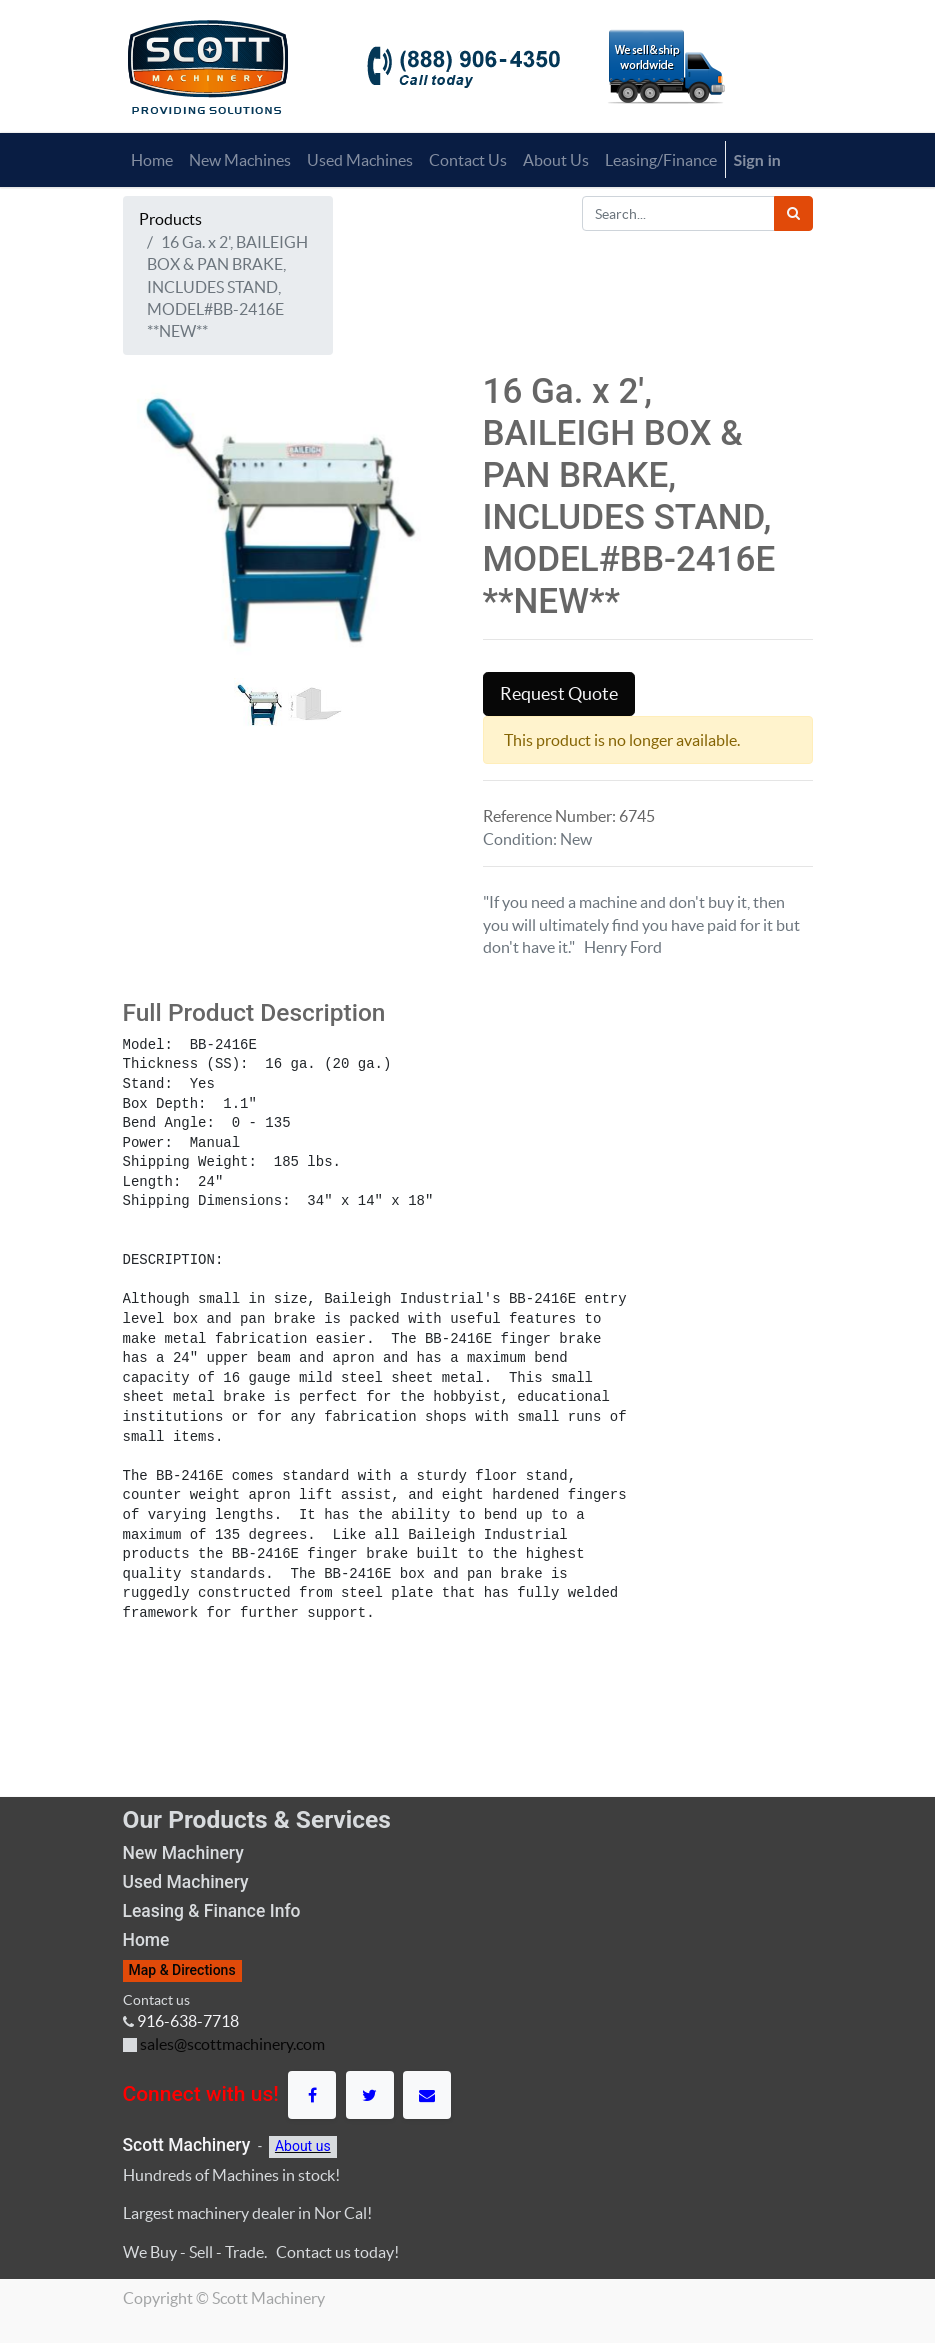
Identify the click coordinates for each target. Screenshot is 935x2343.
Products (170, 219)
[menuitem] (152, 160)
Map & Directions (182, 1970)
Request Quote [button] (559, 694)
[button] (148, 571)
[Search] (793, 213)
